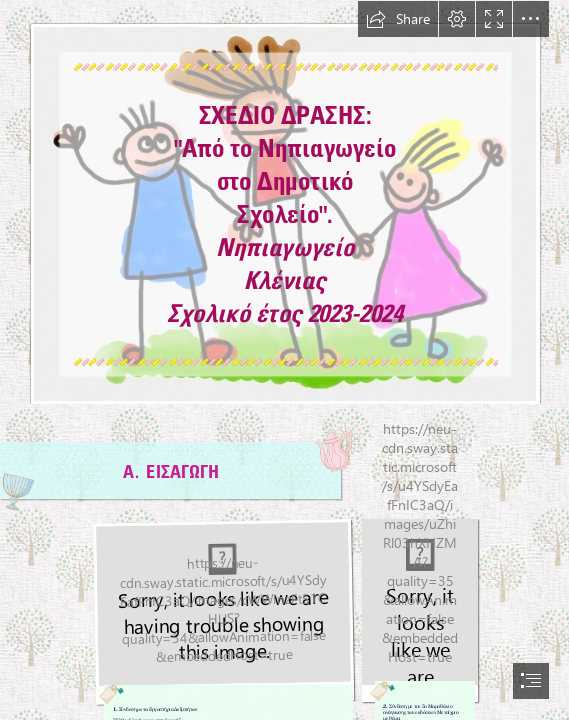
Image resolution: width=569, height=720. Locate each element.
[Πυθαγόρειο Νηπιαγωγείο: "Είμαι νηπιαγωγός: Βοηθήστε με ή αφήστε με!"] (284, 202)
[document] (284, 360)
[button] (398, 19)
